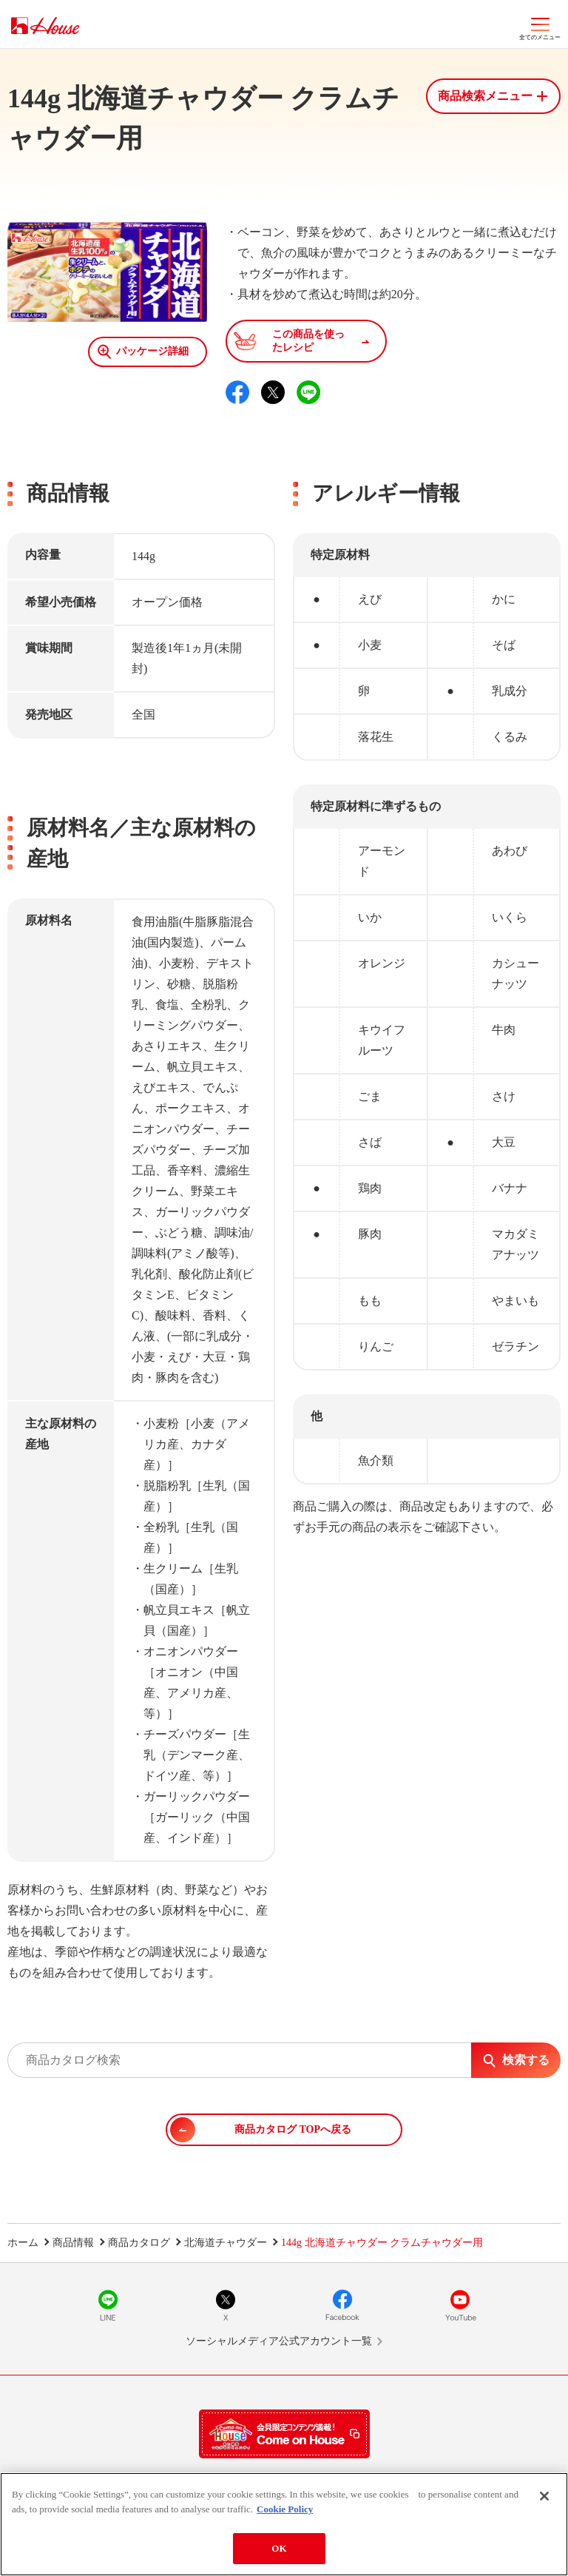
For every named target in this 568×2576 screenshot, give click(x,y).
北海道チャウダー (225, 2242)
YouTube (460, 2305)
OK (278, 2548)
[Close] (544, 2496)
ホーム (22, 2242)
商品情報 (73, 2242)
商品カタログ (139, 2242)
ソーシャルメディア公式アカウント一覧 (279, 2341)
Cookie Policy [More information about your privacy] (285, 2509)
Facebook (342, 2305)
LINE (108, 2305)
